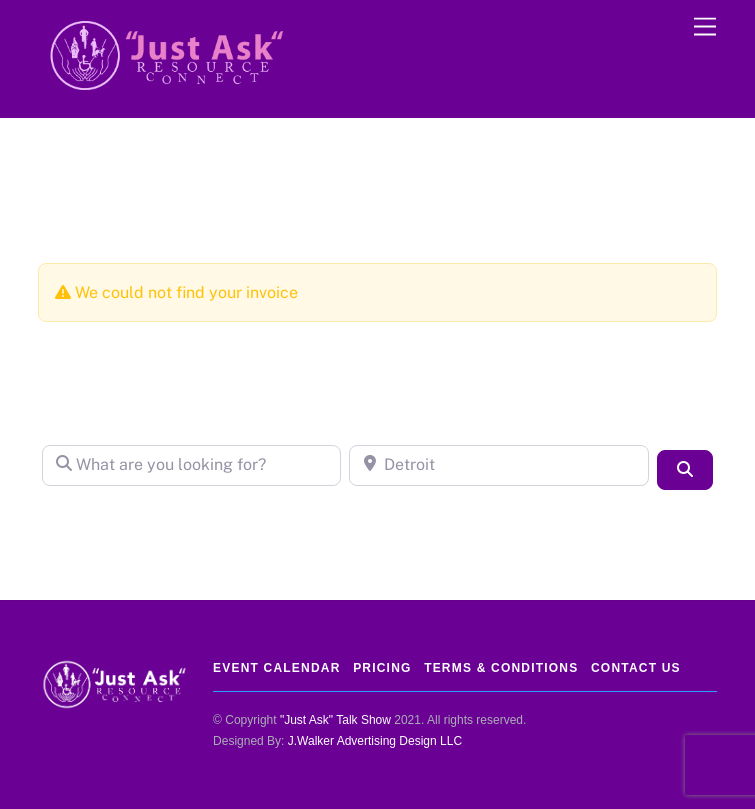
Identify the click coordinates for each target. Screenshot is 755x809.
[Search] (685, 470)
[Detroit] (499, 465)
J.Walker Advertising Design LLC (375, 741)
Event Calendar (276, 668)
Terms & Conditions (501, 668)
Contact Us (636, 668)
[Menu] (705, 27)
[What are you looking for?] (192, 465)
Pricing (382, 668)
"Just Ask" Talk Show (335, 720)
